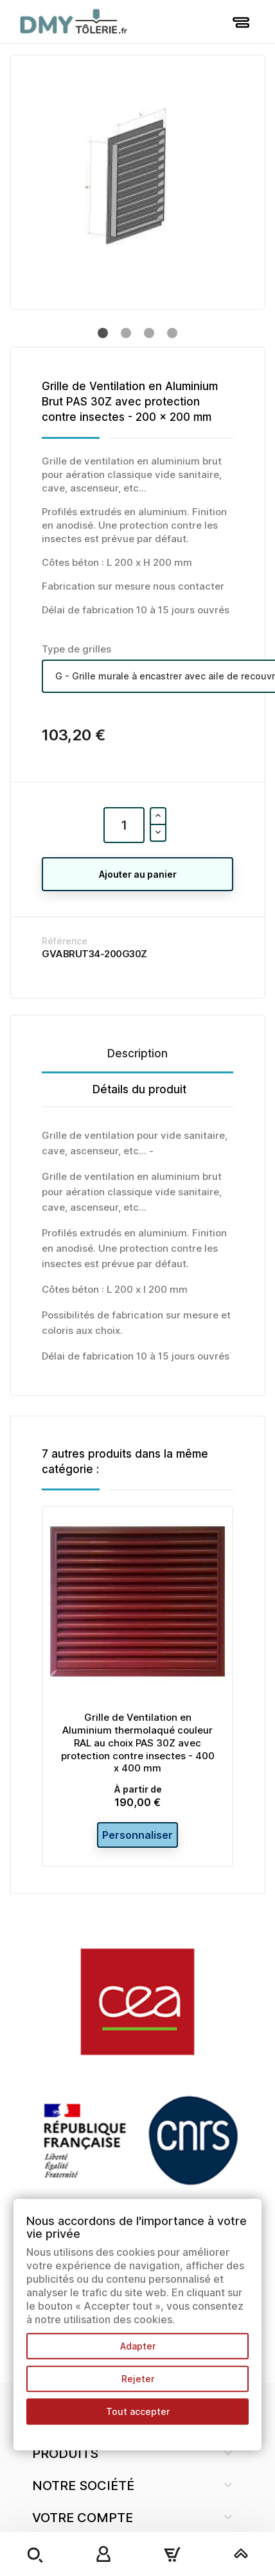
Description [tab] (137, 1053)
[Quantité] (124, 825)
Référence (64, 940)
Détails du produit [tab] (139, 1089)
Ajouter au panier (138, 874)
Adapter (137, 2346)
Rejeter (137, 2378)
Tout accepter (138, 2411)
